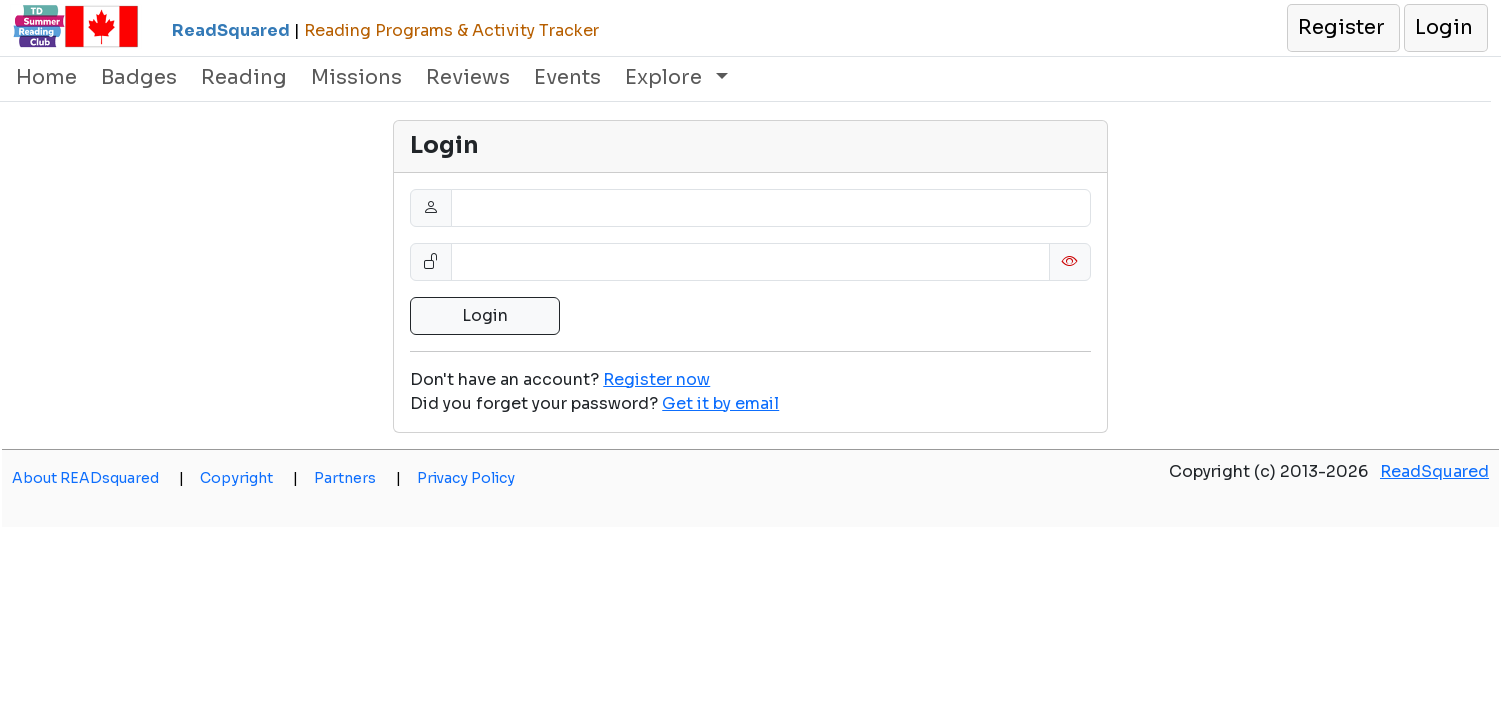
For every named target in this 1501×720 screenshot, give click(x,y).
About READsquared (98, 478)
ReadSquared (1434, 471)
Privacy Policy (466, 478)
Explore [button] (666, 77)
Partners (357, 478)
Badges (139, 77)
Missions (356, 77)
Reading (244, 77)
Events (567, 77)
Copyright (249, 478)
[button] (1342, 28)
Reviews (468, 77)
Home (46, 77)
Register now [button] (656, 379)
